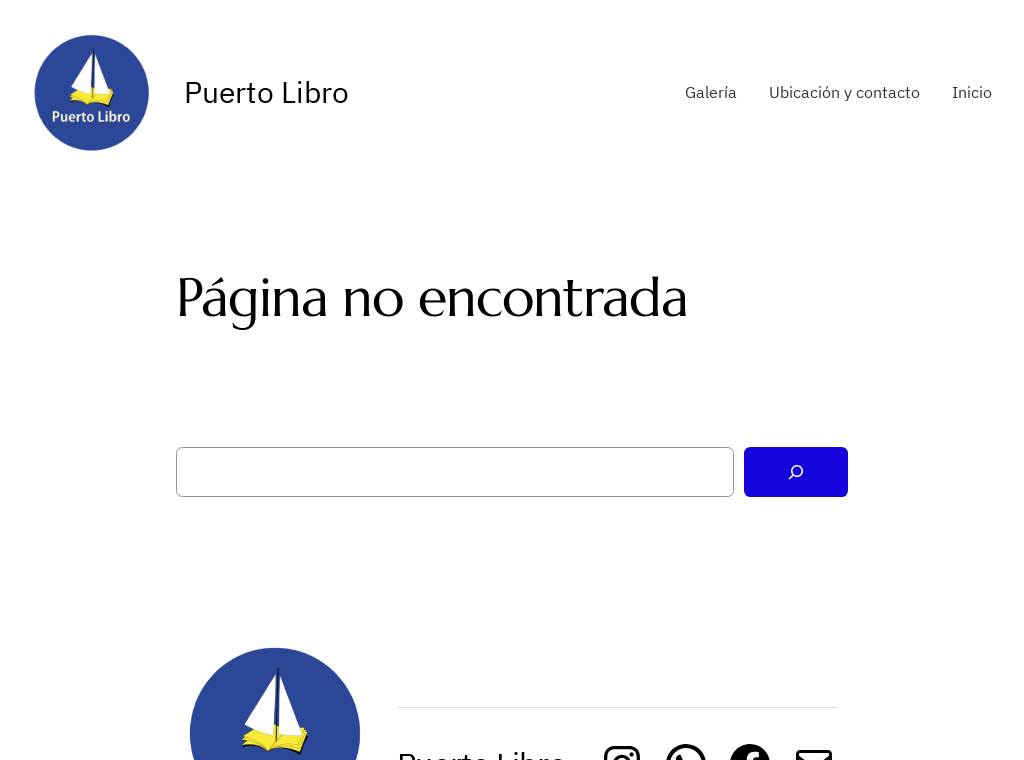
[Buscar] (796, 472)
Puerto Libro (266, 91)
